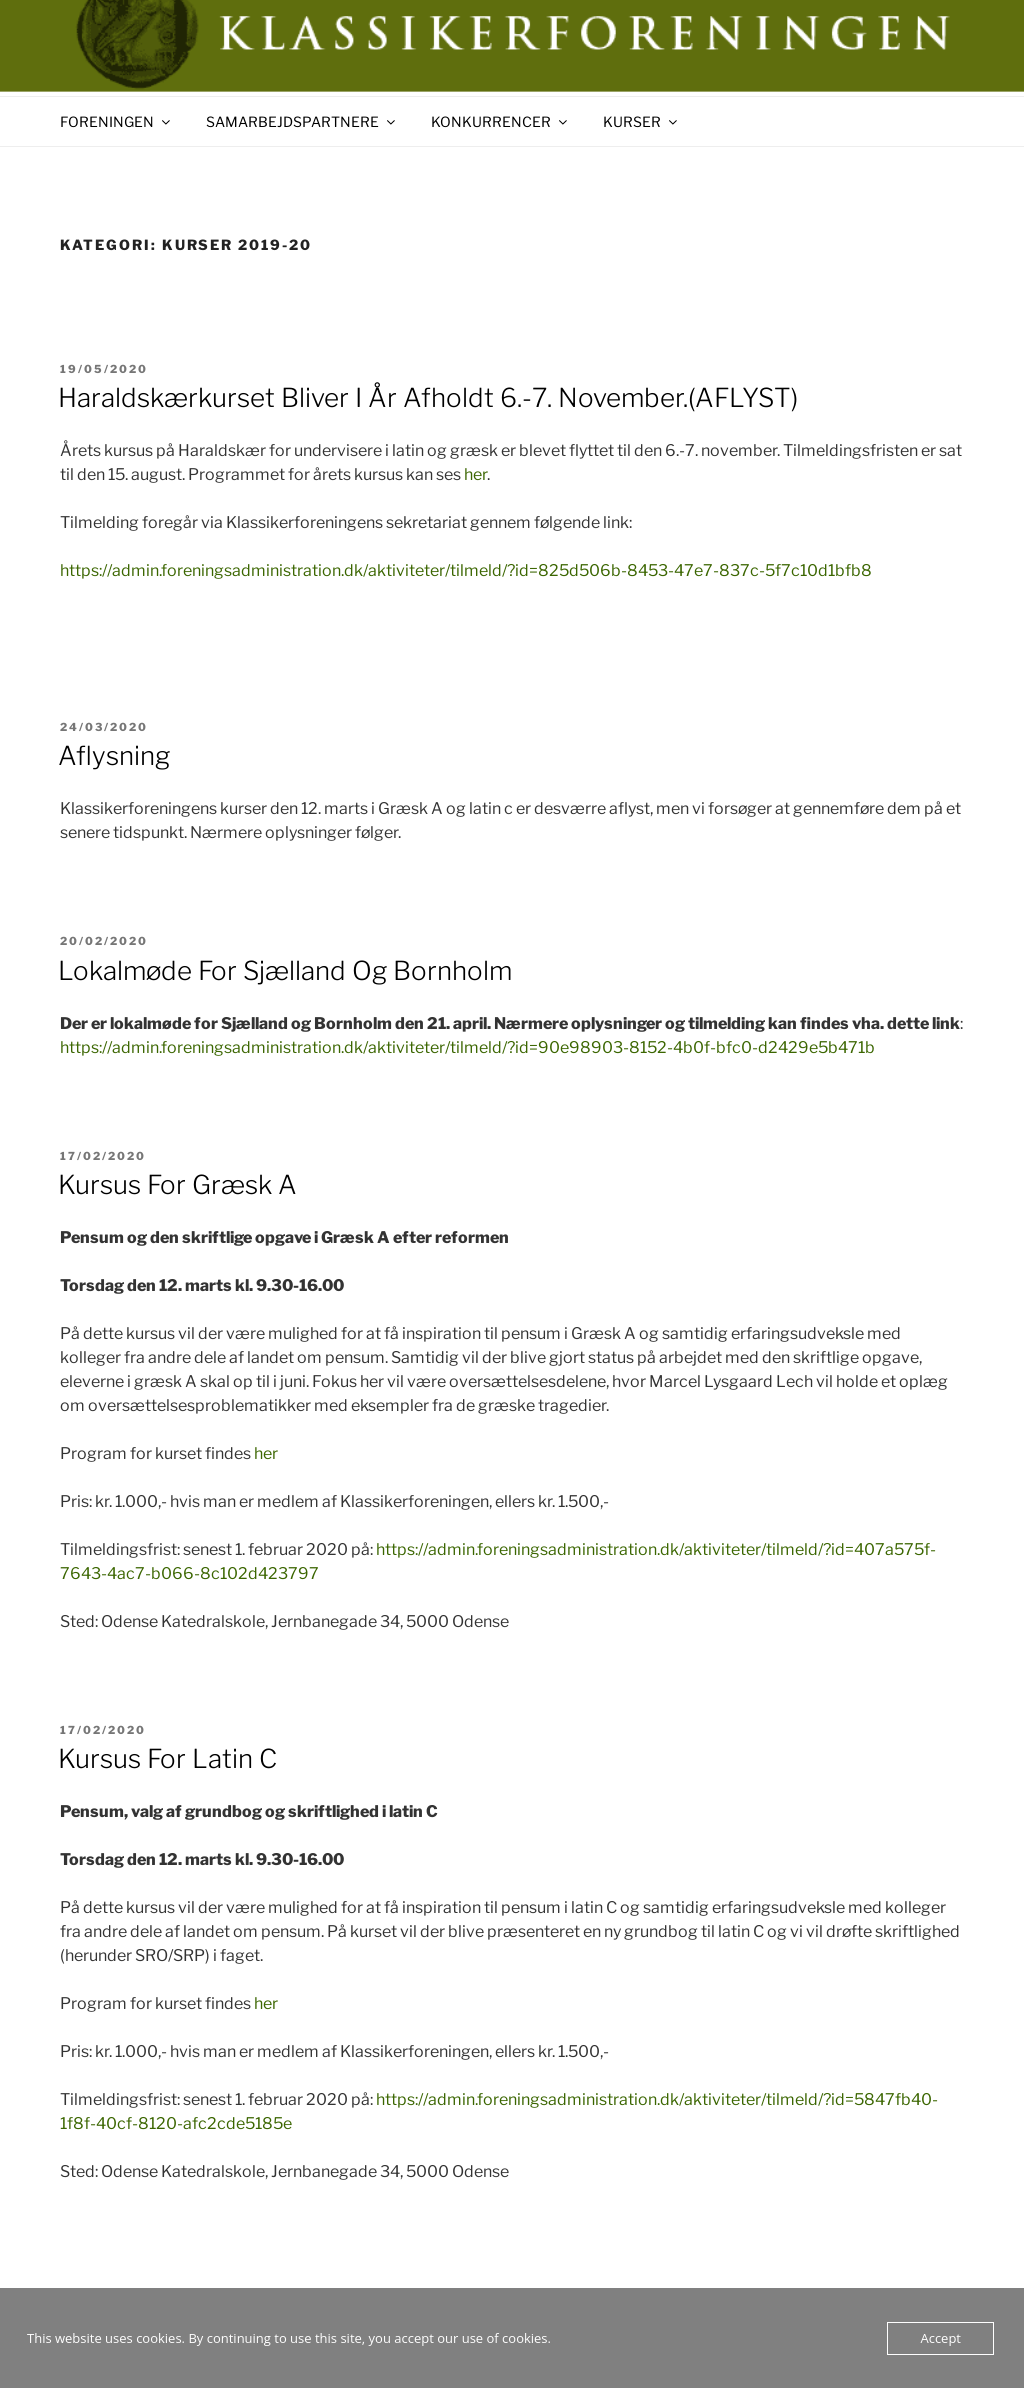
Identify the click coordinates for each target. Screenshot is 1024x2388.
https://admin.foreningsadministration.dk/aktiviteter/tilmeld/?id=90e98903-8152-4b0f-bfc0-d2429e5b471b (467, 1047)
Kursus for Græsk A (177, 1184)
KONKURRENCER (500, 121)
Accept (940, 2338)
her (475, 474)
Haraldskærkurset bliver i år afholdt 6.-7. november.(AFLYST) (428, 397)
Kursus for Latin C (167, 1758)
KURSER (641, 121)
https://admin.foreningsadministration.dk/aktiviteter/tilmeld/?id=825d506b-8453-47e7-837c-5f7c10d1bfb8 (466, 570)
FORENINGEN (116, 121)
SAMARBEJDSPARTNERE (302, 121)
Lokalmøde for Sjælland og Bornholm (285, 970)
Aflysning (114, 755)
